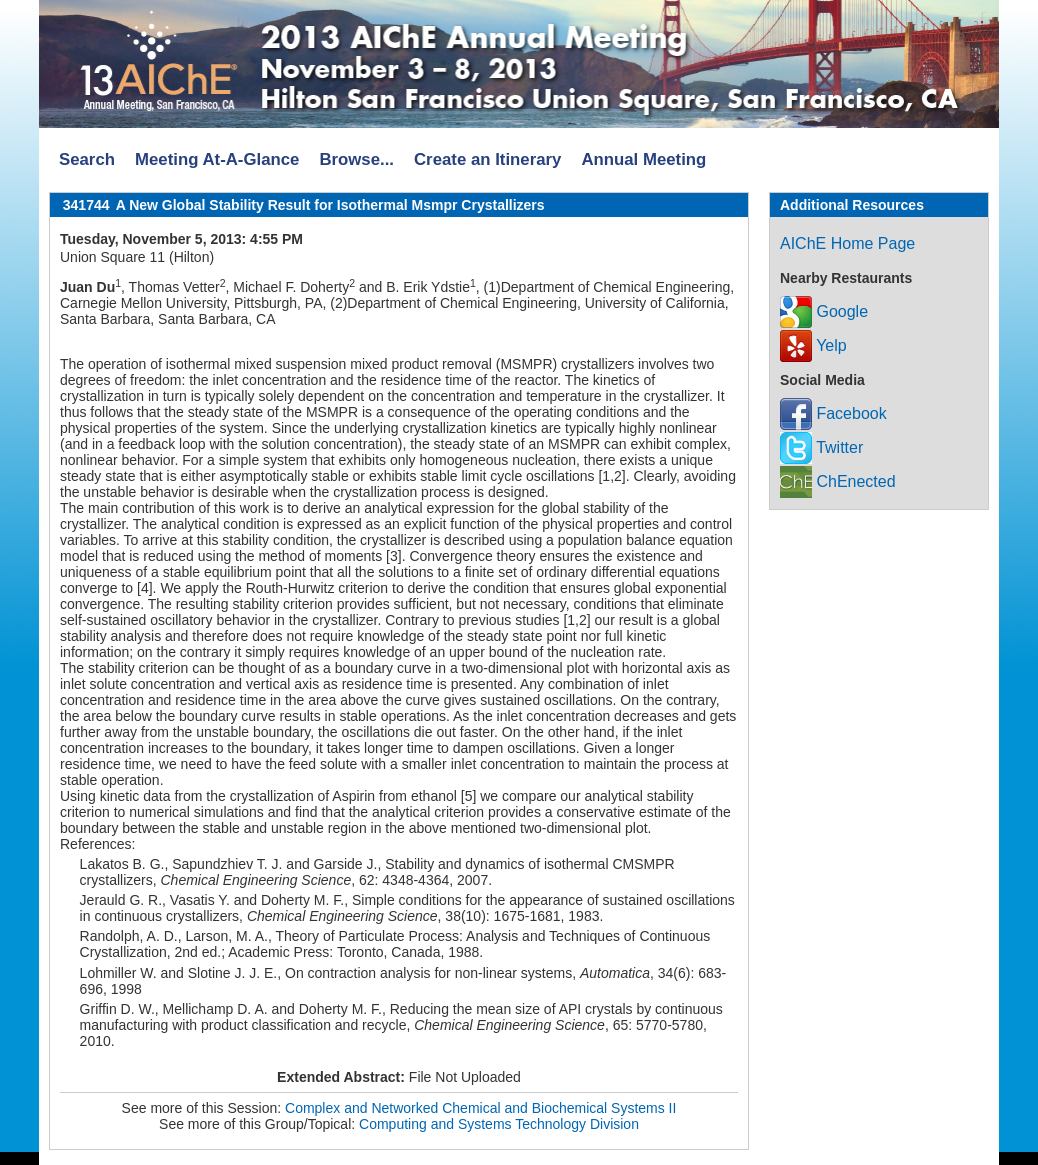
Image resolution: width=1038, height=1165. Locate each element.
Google (824, 311)
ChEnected (838, 481)
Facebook (833, 413)
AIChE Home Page (847, 243)
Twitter (821, 447)
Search (87, 159)
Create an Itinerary (487, 159)
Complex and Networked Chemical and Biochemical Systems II (480, 1108)
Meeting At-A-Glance (217, 159)
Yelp (813, 345)
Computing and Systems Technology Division (499, 1124)
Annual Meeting (643, 159)
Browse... (356, 159)
